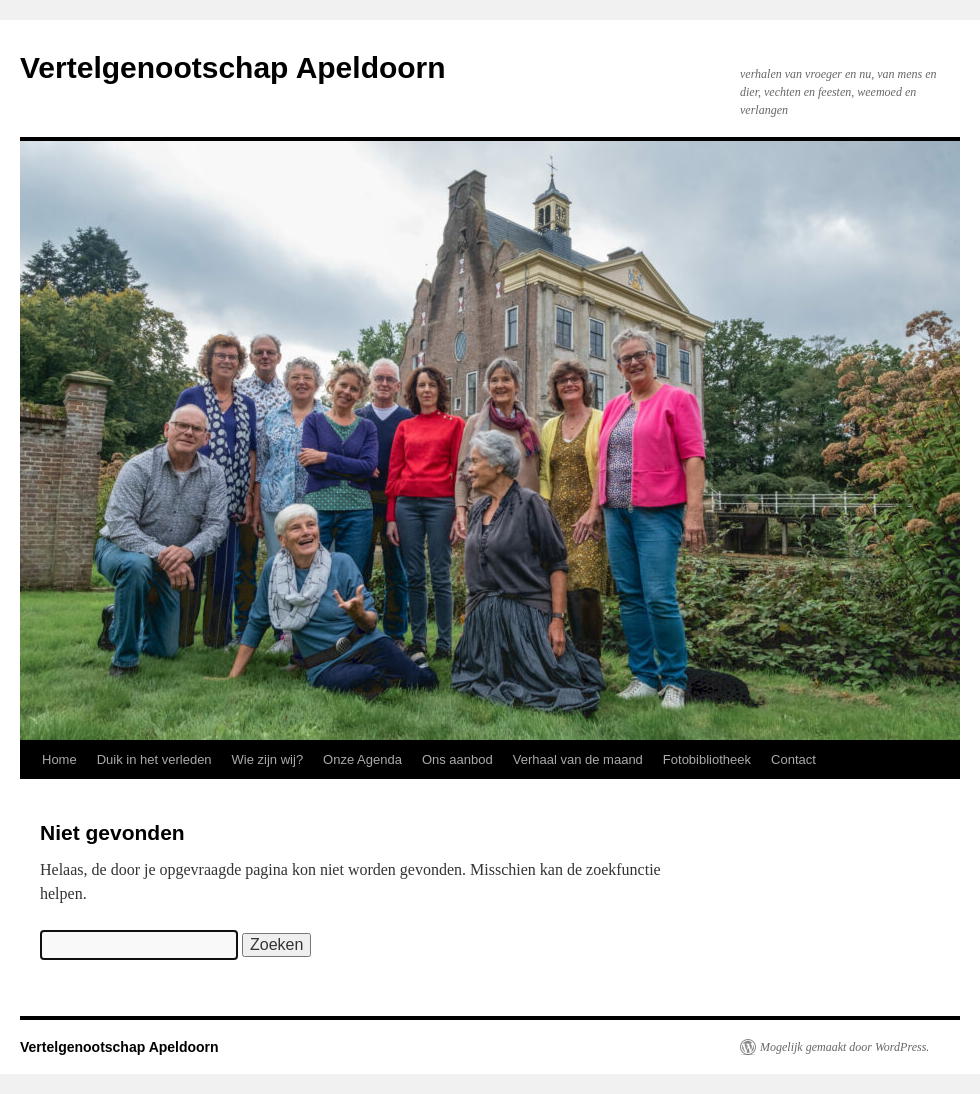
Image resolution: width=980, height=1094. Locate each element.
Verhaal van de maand (578, 759)
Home (59, 759)
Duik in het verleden (154, 759)
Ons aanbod (457, 759)
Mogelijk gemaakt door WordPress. (844, 1047)
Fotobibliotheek (707, 759)
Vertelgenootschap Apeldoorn (233, 67)
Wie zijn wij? (268, 759)
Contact (793, 759)
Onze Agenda (362, 759)
